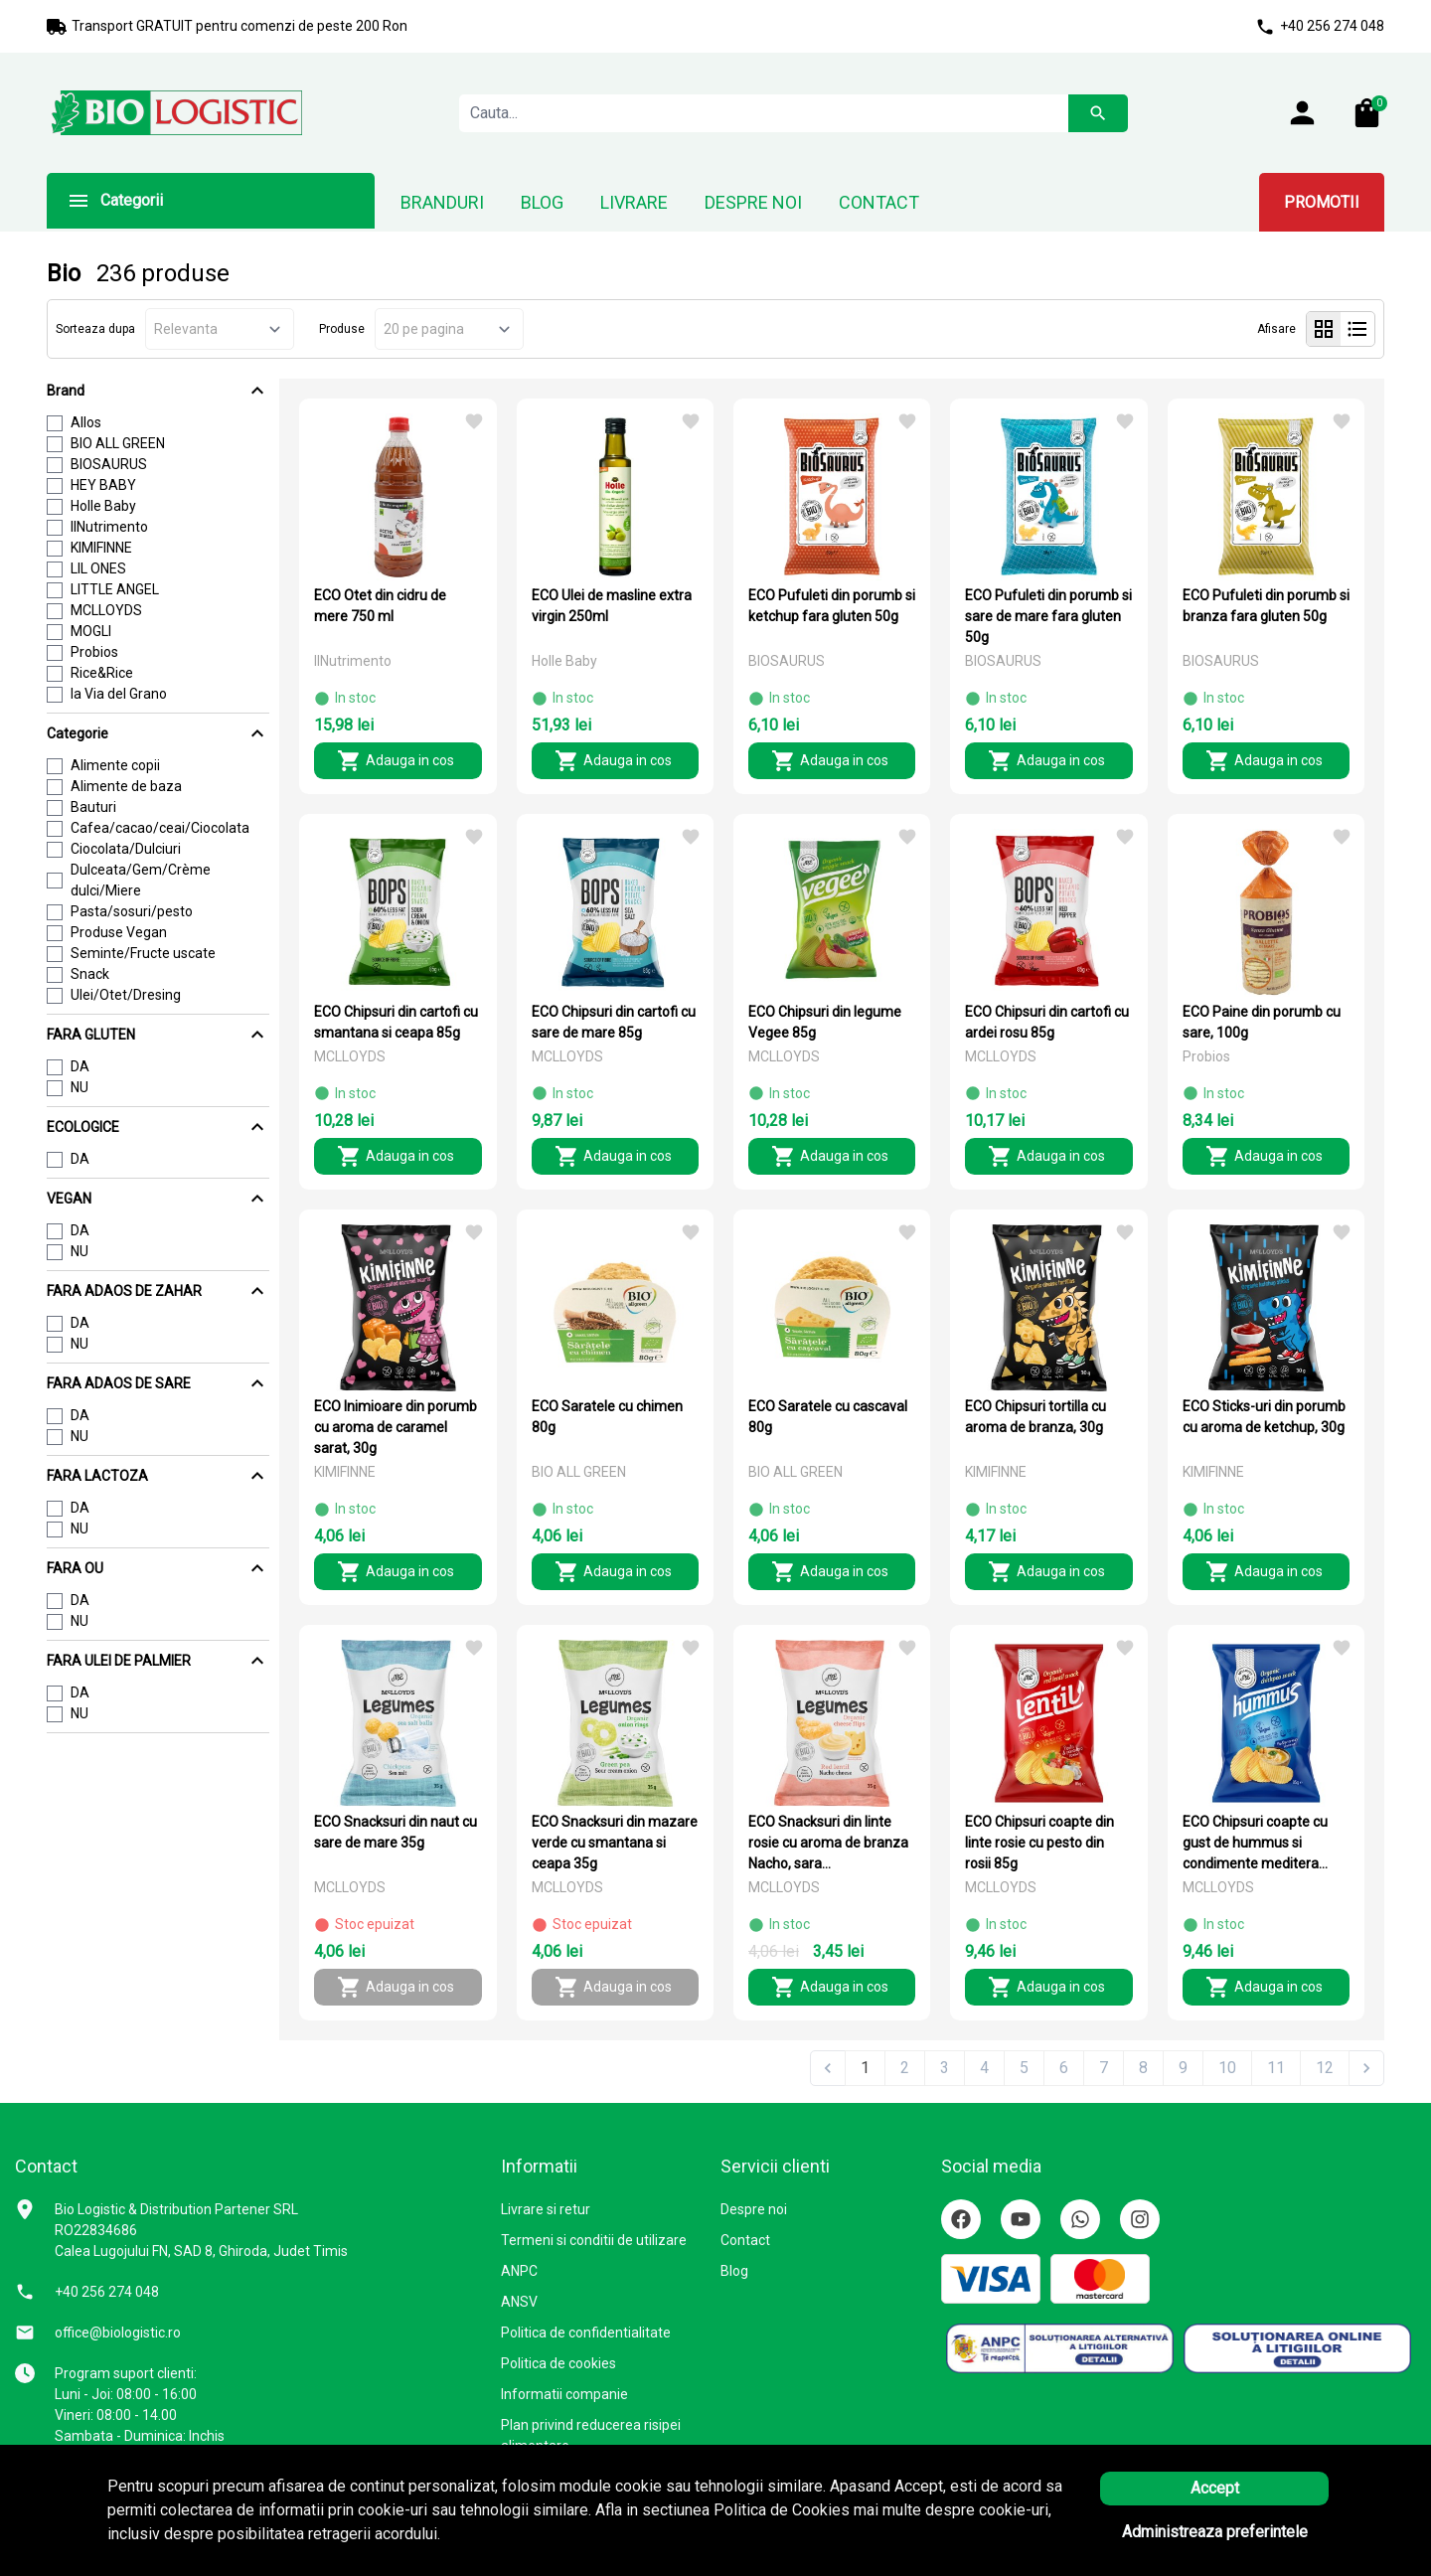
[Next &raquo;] (1366, 2068)
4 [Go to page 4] (984, 2067)
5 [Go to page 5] (1024, 2067)
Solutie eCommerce (1242, 2541)
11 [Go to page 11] (1276, 2067)
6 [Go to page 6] (1063, 2067)
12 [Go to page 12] (1325, 2067)
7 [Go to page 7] (1103, 2067)
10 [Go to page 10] (1227, 2067)
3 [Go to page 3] (944, 2067)
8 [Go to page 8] (1143, 2067)
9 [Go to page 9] (1183, 2067)
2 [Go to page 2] (904, 2067)
